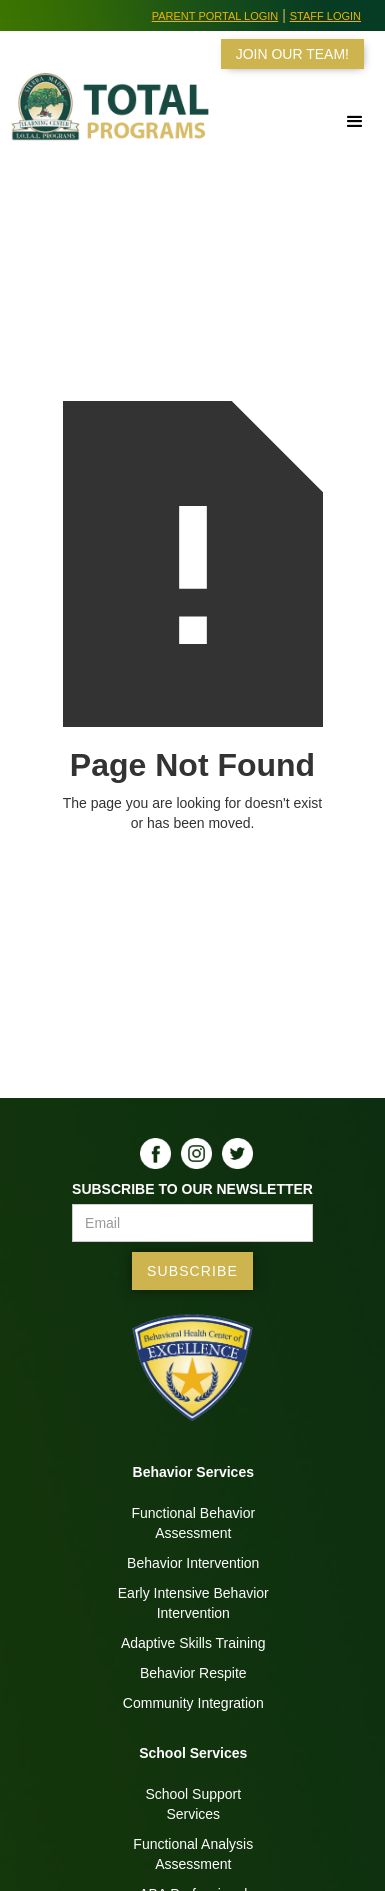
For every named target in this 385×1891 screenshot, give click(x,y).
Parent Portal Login (215, 16)
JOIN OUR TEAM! (292, 54)
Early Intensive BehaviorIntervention (193, 1603)
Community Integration (193, 1703)
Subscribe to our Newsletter (192, 1189)
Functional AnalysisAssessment (193, 1854)
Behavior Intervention (193, 1563)
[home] (109, 116)
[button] (302, 122)
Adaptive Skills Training (193, 1643)
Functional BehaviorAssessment (193, 1523)
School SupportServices (193, 1804)
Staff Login (325, 16)
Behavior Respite (193, 1673)
